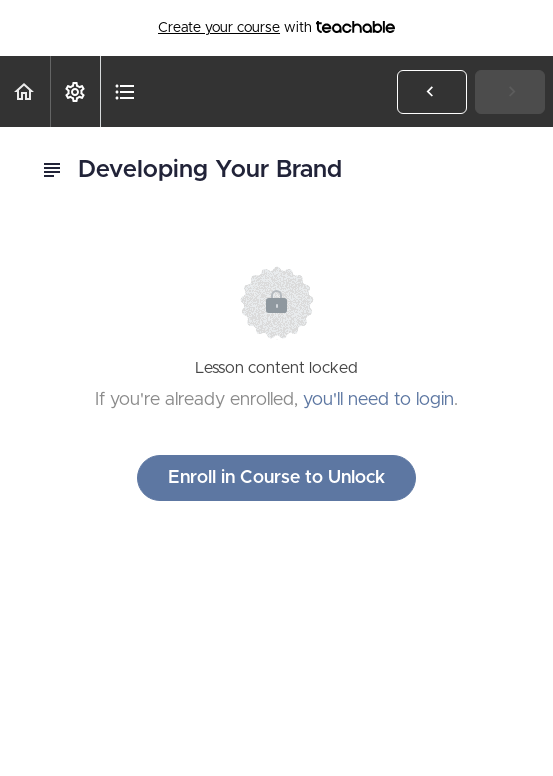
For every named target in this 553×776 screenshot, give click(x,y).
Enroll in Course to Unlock (276, 478)
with (276, 28)
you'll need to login (378, 400)
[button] (25, 91)
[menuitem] (75, 91)
